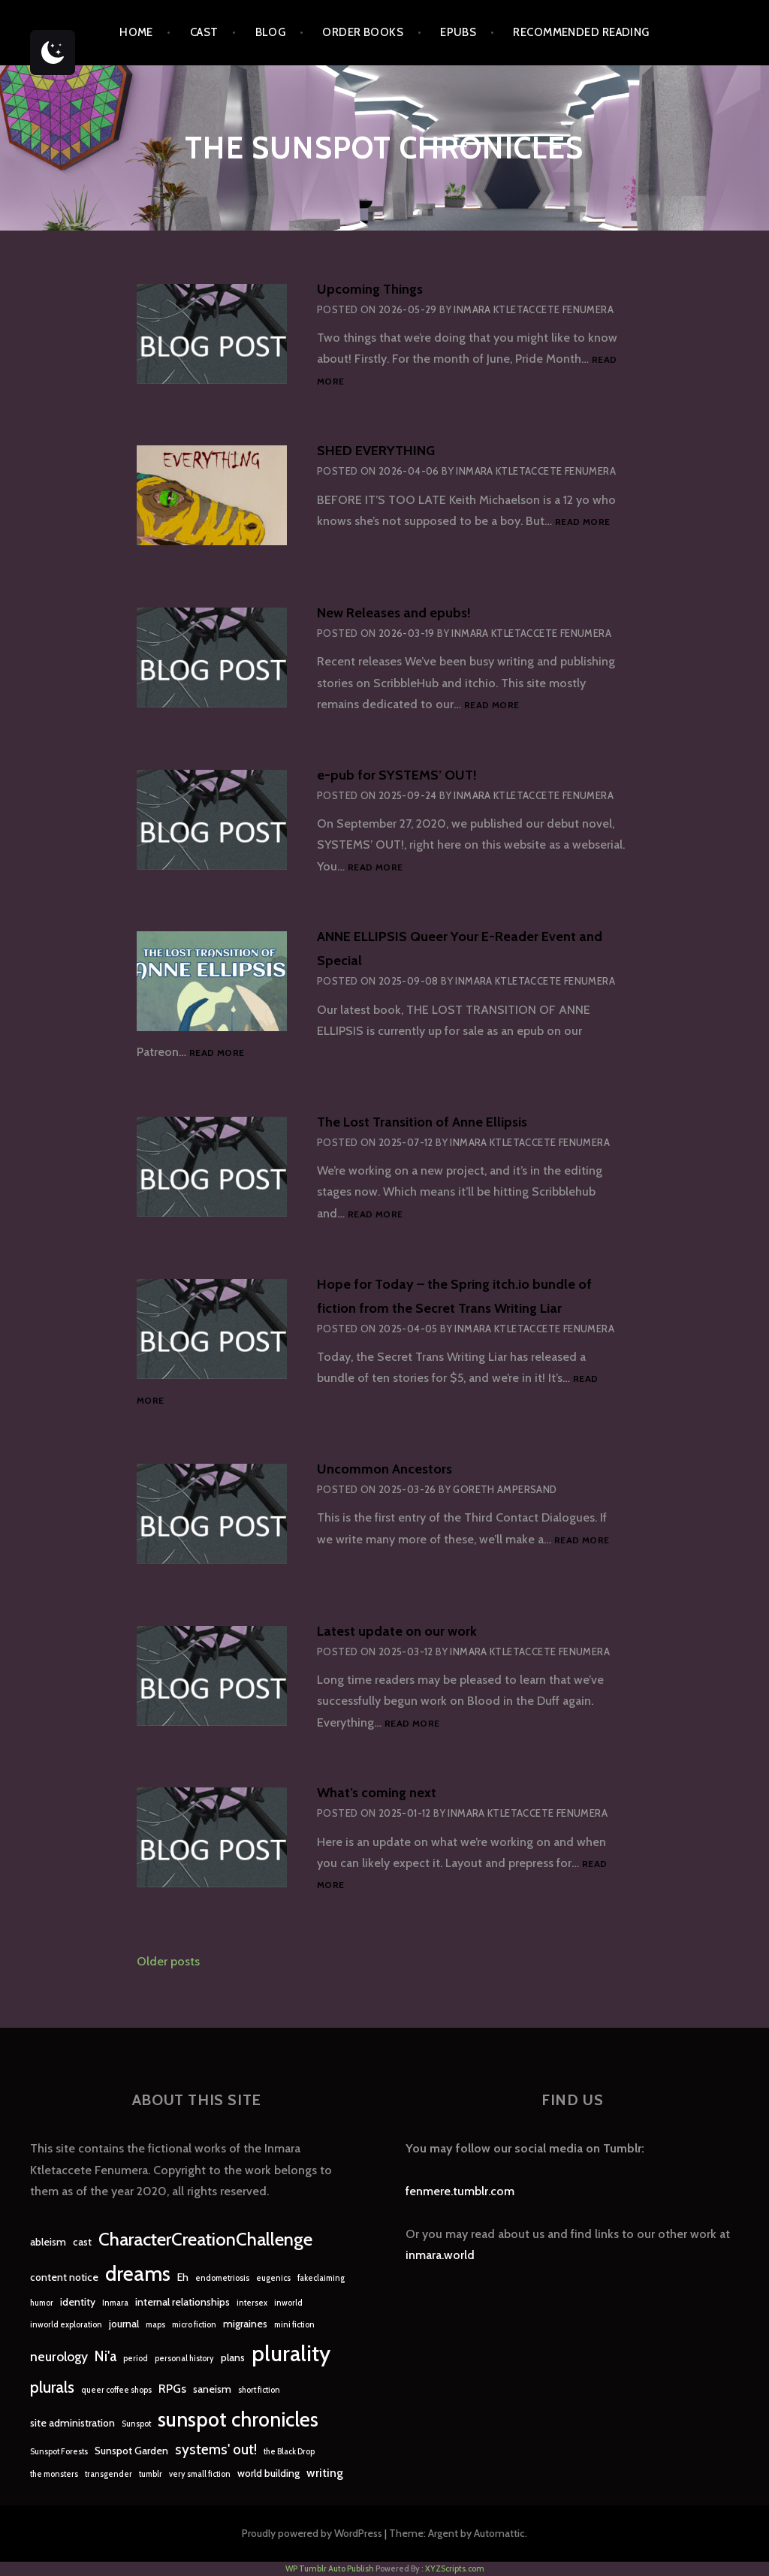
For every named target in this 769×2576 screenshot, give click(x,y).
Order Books (362, 32)
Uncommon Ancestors (384, 1469)
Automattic (499, 2533)
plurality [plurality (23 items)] (291, 2353)
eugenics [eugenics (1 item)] (273, 2278)
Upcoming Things (370, 289)
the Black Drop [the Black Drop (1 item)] (289, 2452)
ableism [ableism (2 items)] (48, 2242)
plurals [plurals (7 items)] (52, 2387)
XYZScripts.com (454, 2568)
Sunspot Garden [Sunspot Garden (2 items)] (131, 2451)
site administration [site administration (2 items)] (72, 2423)
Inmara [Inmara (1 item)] (115, 2303)
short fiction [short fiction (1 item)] (259, 2390)
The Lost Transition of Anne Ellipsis (422, 1122)
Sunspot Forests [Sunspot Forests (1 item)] (59, 2452)
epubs (458, 32)
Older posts (168, 1961)
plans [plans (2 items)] (233, 2357)
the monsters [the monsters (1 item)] (54, 2474)
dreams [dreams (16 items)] (137, 2273)
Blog (270, 32)
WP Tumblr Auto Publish (329, 2568)
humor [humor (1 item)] (41, 2303)
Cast (204, 32)
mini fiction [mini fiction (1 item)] (294, 2325)
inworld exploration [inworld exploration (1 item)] (66, 2325)
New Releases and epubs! (394, 613)
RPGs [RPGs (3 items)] (172, 2388)
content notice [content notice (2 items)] (64, 2277)
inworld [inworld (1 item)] (288, 2303)
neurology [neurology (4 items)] (59, 2356)
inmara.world (440, 2255)
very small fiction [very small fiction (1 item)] (200, 2474)
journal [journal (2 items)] (124, 2324)
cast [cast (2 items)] (82, 2242)
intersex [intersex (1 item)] (252, 2303)
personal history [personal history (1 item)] (184, 2358)
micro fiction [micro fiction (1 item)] (194, 2325)
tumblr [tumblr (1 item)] (150, 2474)
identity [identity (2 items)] (77, 2302)
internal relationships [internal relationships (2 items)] (182, 2302)
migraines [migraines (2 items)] (245, 2324)
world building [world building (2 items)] (268, 2473)
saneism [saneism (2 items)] (212, 2389)
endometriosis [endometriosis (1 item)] (222, 2278)
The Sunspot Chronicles (384, 147)
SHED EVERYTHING (376, 450)
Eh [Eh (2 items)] (182, 2277)
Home (136, 32)
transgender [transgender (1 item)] (108, 2474)
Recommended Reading (581, 32)
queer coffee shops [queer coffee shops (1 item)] (116, 2390)
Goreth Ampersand (504, 1489)
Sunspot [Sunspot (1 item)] (136, 2424)
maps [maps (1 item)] (155, 2325)
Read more (582, 522)
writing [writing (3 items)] (324, 2473)
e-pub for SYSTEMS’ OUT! (397, 775)
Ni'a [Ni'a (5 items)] (105, 2356)
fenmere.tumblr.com (460, 2191)
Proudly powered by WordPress (312, 2533)
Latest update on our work (397, 1631)
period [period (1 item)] (135, 2358)
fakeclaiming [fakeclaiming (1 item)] (321, 2278)
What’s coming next (376, 1792)
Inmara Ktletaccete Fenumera (534, 309)
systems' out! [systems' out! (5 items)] (216, 2449)
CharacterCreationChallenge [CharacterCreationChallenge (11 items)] (205, 2239)
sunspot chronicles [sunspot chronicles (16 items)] (238, 2419)
